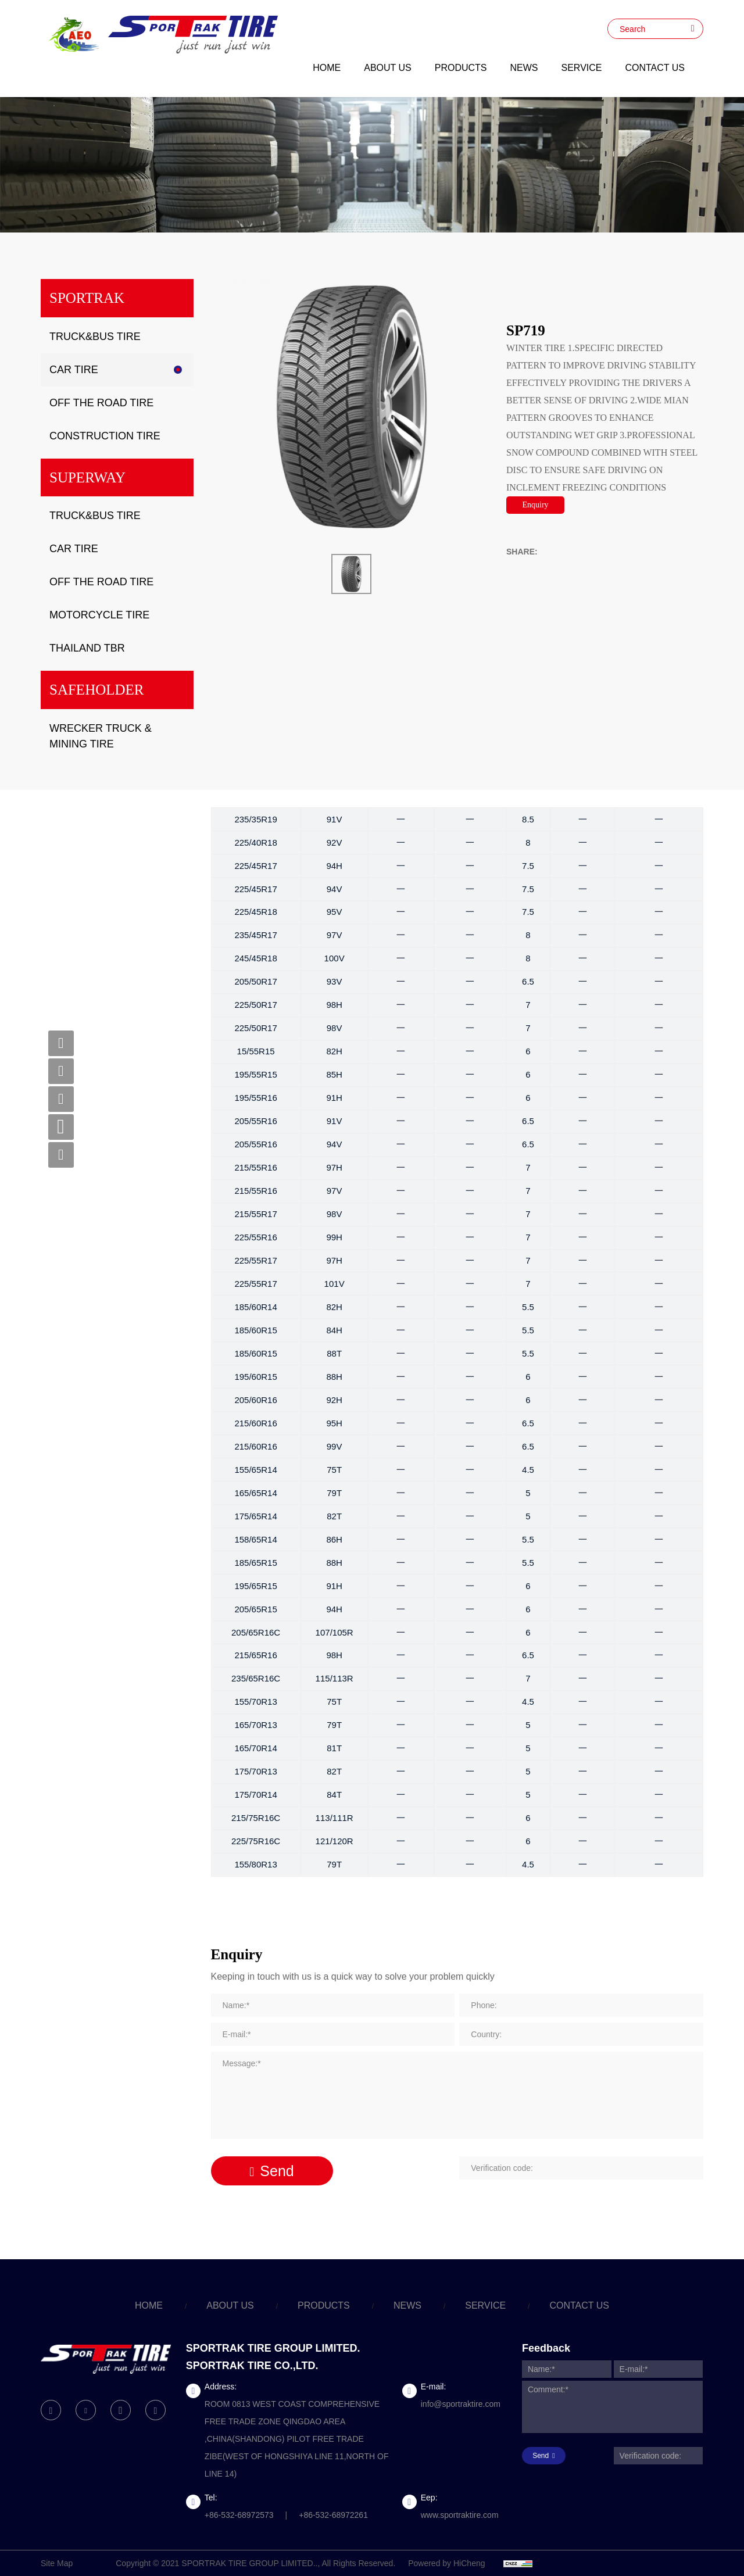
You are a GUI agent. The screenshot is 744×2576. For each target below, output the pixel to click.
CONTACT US (655, 68)
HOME (327, 68)
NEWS (524, 68)
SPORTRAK (86, 298)
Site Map (57, 2563)
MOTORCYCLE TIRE (99, 615)
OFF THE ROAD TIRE (101, 403)
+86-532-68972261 (333, 2515)
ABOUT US (388, 68)
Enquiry (535, 504)
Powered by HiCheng (446, 2563)
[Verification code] (581, 2168)
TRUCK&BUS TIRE (95, 336)
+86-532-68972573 (239, 2515)
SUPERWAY (87, 477)
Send (277, 2171)
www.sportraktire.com (460, 2515)
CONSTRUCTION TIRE (104, 436)
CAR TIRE (73, 369)
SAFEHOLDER (96, 689)
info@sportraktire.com (460, 2404)
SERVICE (581, 68)
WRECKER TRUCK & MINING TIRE (100, 736)
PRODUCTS (461, 68)
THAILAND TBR (87, 648)
